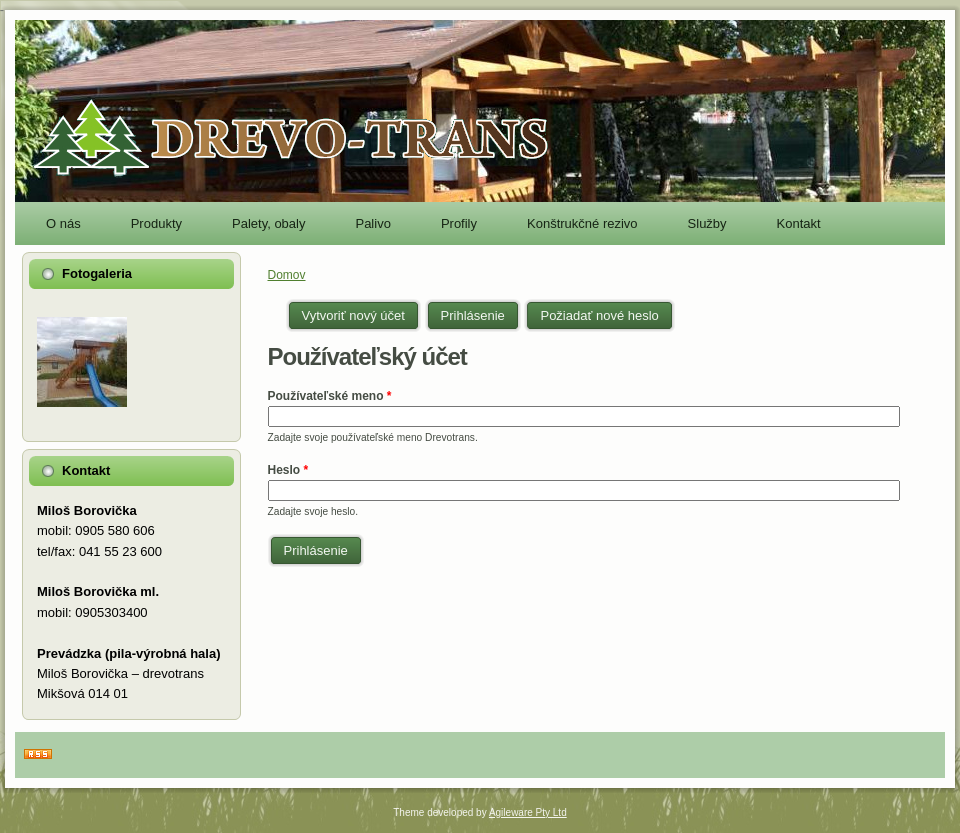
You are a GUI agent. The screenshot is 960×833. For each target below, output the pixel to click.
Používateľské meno (330, 396)
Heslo (288, 470)
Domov (287, 275)
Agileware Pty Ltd (528, 812)
